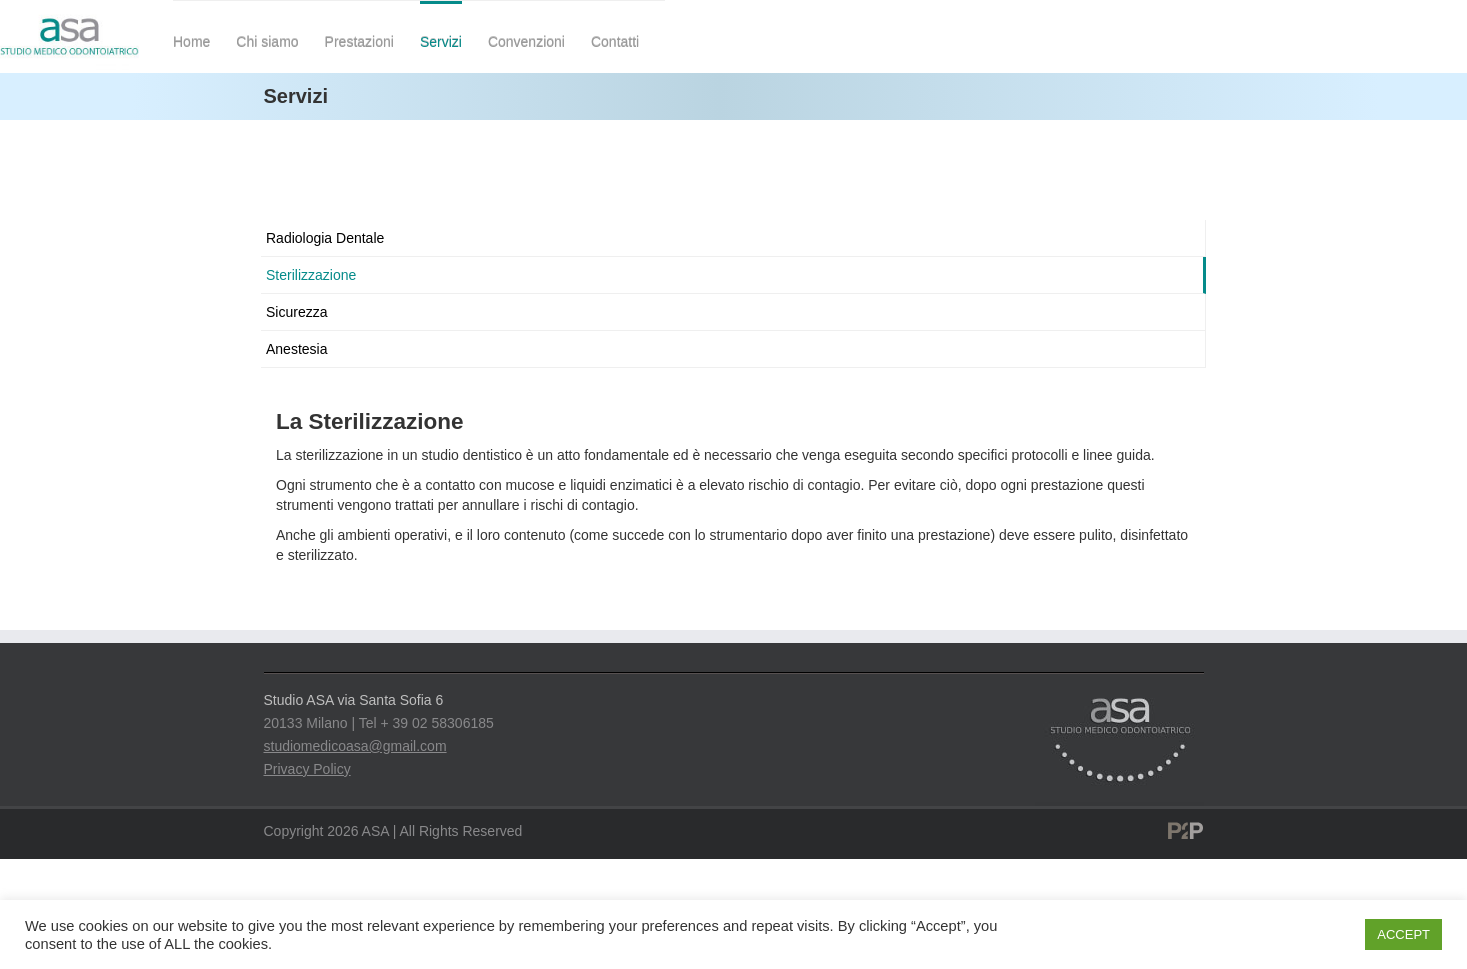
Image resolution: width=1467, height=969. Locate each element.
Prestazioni (359, 42)
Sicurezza (296, 312)
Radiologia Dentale (325, 238)
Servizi (441, 42)
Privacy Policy (307, 769)
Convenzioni (526, 42)
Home (191, 42)
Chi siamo (267, 42)
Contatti (615, 42)
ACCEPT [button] (1403, 934)
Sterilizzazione (311, 275)
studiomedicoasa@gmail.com (355, 746)
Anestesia (296, 349)
